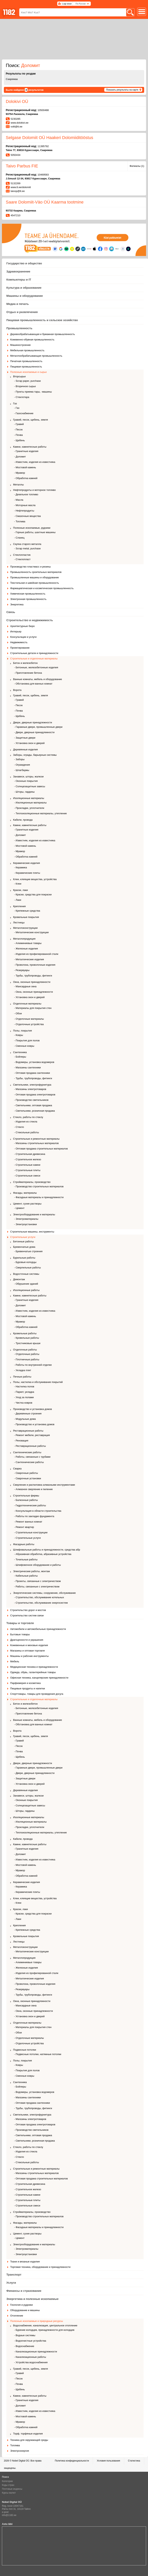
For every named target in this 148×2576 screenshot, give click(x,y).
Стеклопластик (21, 554)
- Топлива (19, 521)
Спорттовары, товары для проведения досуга (36, 1693)
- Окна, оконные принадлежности (33, 991)
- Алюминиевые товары (27, 943)
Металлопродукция (24, 938)
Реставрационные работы (28, 1430)
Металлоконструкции (25, 927)
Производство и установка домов (32, 1409)
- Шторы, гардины (24, 791)
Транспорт (13, 2274)
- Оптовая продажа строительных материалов (41, 1148)
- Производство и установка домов (34, 1424)
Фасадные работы (23, 1544)
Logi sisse (67, 4)
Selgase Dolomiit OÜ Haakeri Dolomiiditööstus (49, 137)
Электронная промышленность (28, 599)
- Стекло (19, 1127)
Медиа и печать (17, 303)
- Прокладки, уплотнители (29, 808)
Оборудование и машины (25, 2310)
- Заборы (19, 759)
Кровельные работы (24, 1333)
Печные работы (22, 1376)
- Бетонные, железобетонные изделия (36, 667)
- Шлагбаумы (21, 770)
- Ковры (18, 1035)
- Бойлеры (20, 1056)
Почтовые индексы (12, 2489)
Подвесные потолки (24, 2049)
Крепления (19, 906)
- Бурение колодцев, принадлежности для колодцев (44, 2329)
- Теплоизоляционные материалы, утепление (40, 813)
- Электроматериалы (26, 1218)
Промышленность (19, 328)
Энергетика (17, 604)
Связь (10, 612)
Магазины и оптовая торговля (27, 1650)
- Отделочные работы (26, 1354)
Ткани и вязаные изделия (25, 2261)
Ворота (17, 690)
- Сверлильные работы (27, 1267)
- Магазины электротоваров (30, 1089)
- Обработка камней (25, 478)
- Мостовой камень (25, 467)
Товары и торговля (20, 1623)
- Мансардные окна (25, 986)
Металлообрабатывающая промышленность (36, 355)
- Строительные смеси (27, 1175)
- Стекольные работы (26, 1132)
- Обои (18, 1013)
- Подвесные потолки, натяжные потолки (37, 2054)
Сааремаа (12, 79)
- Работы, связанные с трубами (32, 1456)
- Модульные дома (25, 1418)
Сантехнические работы (27, 1452)
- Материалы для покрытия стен (32, 1008)
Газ (15, 403)
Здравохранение (18, 271)
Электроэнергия (19, 2450)
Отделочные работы (25, 1349)
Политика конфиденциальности (72, 2460)
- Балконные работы (26, 1500)
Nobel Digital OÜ (20, 2460)
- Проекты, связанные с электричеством (37, 1581)
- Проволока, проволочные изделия (34, 964)
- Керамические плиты (27, 872)
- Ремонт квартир (24, 1527)
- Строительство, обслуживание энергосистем (41, 1602)
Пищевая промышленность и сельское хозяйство (42, 320)
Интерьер (15, 631)
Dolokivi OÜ (17, 101)
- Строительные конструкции (30, 1532)
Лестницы (18, 922)
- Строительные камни (27, 1164)
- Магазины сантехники (27, 1067)
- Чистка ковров (23, 1402)
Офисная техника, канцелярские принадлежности (39, 1677)
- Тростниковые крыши (27, 1343)
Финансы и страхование (23, 2290)
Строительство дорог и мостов (28, 1610)
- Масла (18, 499)
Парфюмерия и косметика (25, 1683)
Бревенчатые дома (24, 1246)
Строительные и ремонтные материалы (36, 1138)
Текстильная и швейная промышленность (34, 582)
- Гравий (19, 424)
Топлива (15, 2445)
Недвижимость (18, 642)
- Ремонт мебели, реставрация (32, 1435)
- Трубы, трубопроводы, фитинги (33, 975)
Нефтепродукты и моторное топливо (34, 490)
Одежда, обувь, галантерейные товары (33, 1672)
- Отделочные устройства (29, 1024)
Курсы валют (9, 2492)
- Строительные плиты (27, 1170)
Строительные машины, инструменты (32, 1231)
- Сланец (19, 537)
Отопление (16, 2315)
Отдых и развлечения (22, 312)
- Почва (18, 434)
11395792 (43, 146)
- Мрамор (19, 472)
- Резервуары (21, 970)
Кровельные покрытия (26, 917)
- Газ (16, 407)
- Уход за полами (24, 1397)
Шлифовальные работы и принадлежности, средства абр (46, 1549)
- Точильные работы (26, 1559)
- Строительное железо (27, 1159)
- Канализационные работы (30, 2356)
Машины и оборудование (24, 295)
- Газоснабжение (23, 413)
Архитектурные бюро (22, 626)
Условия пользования (108, 2460)
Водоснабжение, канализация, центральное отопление (45, 2325)
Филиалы (137, 166)
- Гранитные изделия (26, 451)
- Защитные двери (24, 737)
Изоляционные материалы (28, 798)
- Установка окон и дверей (29, 743)
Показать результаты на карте (122, 89)
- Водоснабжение (24, 2346)
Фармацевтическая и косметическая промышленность (42, 588)
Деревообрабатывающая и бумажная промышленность (42, 334)
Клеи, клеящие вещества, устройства (35, 879)
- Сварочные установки (27, 1478)
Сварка (17, 1468)
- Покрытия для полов (27, 1040)
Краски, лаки (20, 890)
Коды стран (8, 2485)
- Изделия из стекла (25, 1121)
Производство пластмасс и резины (30, 566)
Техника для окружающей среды (29, 2440)
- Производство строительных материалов (39, 1186)
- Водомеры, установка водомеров (34, 1062)
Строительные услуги (22, 1237)
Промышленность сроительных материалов (35, 572)
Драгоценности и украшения (26, 1639)
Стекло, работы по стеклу (28, 1117)
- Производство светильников (31, 1099)
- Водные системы (24, 2335)
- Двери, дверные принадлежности (34, 732)
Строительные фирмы (26, 1495)
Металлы (18, 484)
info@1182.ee (9, 2515)
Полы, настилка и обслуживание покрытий (38, 1382)
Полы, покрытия (22, 1030)
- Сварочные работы (26, 1473)
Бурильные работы (24, 1257)
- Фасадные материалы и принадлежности (39, 1197)
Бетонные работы (23, 1241)
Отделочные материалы (27, 1003)
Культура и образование (23, 287)
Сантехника (20, 1052)
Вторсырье (19, 376)
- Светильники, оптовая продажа (33, 1105)
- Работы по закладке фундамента (34, 1516)
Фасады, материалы (25, 1192)
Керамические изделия (26, 863)
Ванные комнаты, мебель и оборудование (37, 679)
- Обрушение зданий (26, 1283)
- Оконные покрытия (26, 781)
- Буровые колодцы (25, 1262)
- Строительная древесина (29, 1154)
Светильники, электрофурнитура (32, 1084)
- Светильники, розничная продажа (34, 1110)
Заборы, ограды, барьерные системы (35, 754)
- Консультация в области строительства (37, 1510)
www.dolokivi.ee (20, 122)
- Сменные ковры (24, 1045)
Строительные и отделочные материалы (34, 658)
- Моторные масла (24, 505)
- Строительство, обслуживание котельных (39, 1597)
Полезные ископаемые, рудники (31, 527)
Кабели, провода (23, 819)
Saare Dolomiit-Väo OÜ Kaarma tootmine (45, 202)
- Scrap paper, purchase (27, 380)
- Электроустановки (25, 1224)
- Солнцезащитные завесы (29, 786)
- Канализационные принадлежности (35, 2351)
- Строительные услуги (27, 1537)
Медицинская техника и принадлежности (34, 1666)
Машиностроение (20, 345)
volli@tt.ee (16, 126)
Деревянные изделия (25, 749)
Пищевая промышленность (26, 366)
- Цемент (19, 1208)
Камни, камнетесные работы (29, 446)
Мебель (14, 1661)
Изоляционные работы (26, 1290)
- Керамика (20, 867)
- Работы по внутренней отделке (33, 1364)
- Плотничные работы (26, 1359)
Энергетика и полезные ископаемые (32, 2298)
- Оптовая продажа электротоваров (34, 1094)
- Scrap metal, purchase (27, 548)
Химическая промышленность (27, 593)
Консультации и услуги (23, 636)
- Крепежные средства (27, 910)
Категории (7, 2481)
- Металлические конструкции (31, 932)
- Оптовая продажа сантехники (32, 1072)
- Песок (18, 429)
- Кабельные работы (26, 1575)
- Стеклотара (21, 397)
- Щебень (19, 440)
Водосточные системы (26, 1273)
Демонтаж (19, 1279)
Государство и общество (24, 263)
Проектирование (19, 647)
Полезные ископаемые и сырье (28, 372)
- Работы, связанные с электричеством (36, 1586)
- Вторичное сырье (25, 386)
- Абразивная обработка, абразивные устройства (42, 1554)
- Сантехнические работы (29, 1462)
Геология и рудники (21, 2304)
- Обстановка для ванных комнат (33, 683)
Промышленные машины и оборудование (34, 577)
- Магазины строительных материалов (36, 1143)
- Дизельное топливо (26, 494)
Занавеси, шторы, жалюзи (28, 776)
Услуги (11, 2282)
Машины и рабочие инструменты (29, 1656)
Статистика (134, 2460)
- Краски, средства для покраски (33, 894)
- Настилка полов (24, 1386)
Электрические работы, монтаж (31, 1571)
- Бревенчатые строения (28, 1251)
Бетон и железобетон (25, 663)
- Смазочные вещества (27, 516)
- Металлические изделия (29, 959)
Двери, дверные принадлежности (32, 722)
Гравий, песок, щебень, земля (30, 419)
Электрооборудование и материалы (34, 1214)
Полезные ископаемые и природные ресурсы (36, 2321)
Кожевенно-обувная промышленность (32, 339)
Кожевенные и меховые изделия (29, 1645)
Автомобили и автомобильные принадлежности (38, 1629)
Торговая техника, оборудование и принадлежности (40, 2267)
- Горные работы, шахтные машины (35, 532)
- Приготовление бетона (28, 672)
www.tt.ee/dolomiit (21, 187)
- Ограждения (22, 764)
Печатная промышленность (26, 361)
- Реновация (21, 1440)
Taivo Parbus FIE (22, 166)
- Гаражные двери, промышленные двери (38, 726)
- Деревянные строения (27, 1413)
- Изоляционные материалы (30, 802)
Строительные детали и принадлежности (34, 653)
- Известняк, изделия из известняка (34, 462)
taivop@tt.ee (18, 191)
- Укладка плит (22, 1370)
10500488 (43, 110)
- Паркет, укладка (24, 1391)
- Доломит (20, 456)
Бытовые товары (20, 1634)
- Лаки (17, 899)
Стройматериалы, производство (31, 1182)
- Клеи (17, 883)
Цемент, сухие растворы (27, 1203)
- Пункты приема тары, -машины (33, 391)
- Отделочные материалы (29, 1018)
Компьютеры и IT (18, 279)
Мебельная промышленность (27, 350)
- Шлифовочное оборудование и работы (37, 1564)
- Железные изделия (26, 948)
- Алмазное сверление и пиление (33, 1489)
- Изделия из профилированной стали (36, 954)
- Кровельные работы (26, 1337)
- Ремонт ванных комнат (28, 1521)
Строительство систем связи (27, 1615)
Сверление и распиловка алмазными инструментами (44, 1484)
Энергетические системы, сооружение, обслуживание (44, 1592)
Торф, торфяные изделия (28, 2433)
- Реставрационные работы (30, 1445)
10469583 (43, 174)
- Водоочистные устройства (30, 2340)
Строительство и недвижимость (29, 620)
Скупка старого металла (27, 544)
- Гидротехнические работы (30, 1505)
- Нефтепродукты (24, 510)
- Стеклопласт (22, 559)
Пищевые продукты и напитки (27, 1688)
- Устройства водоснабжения (31, 2362)
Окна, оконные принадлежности (31, 982)
